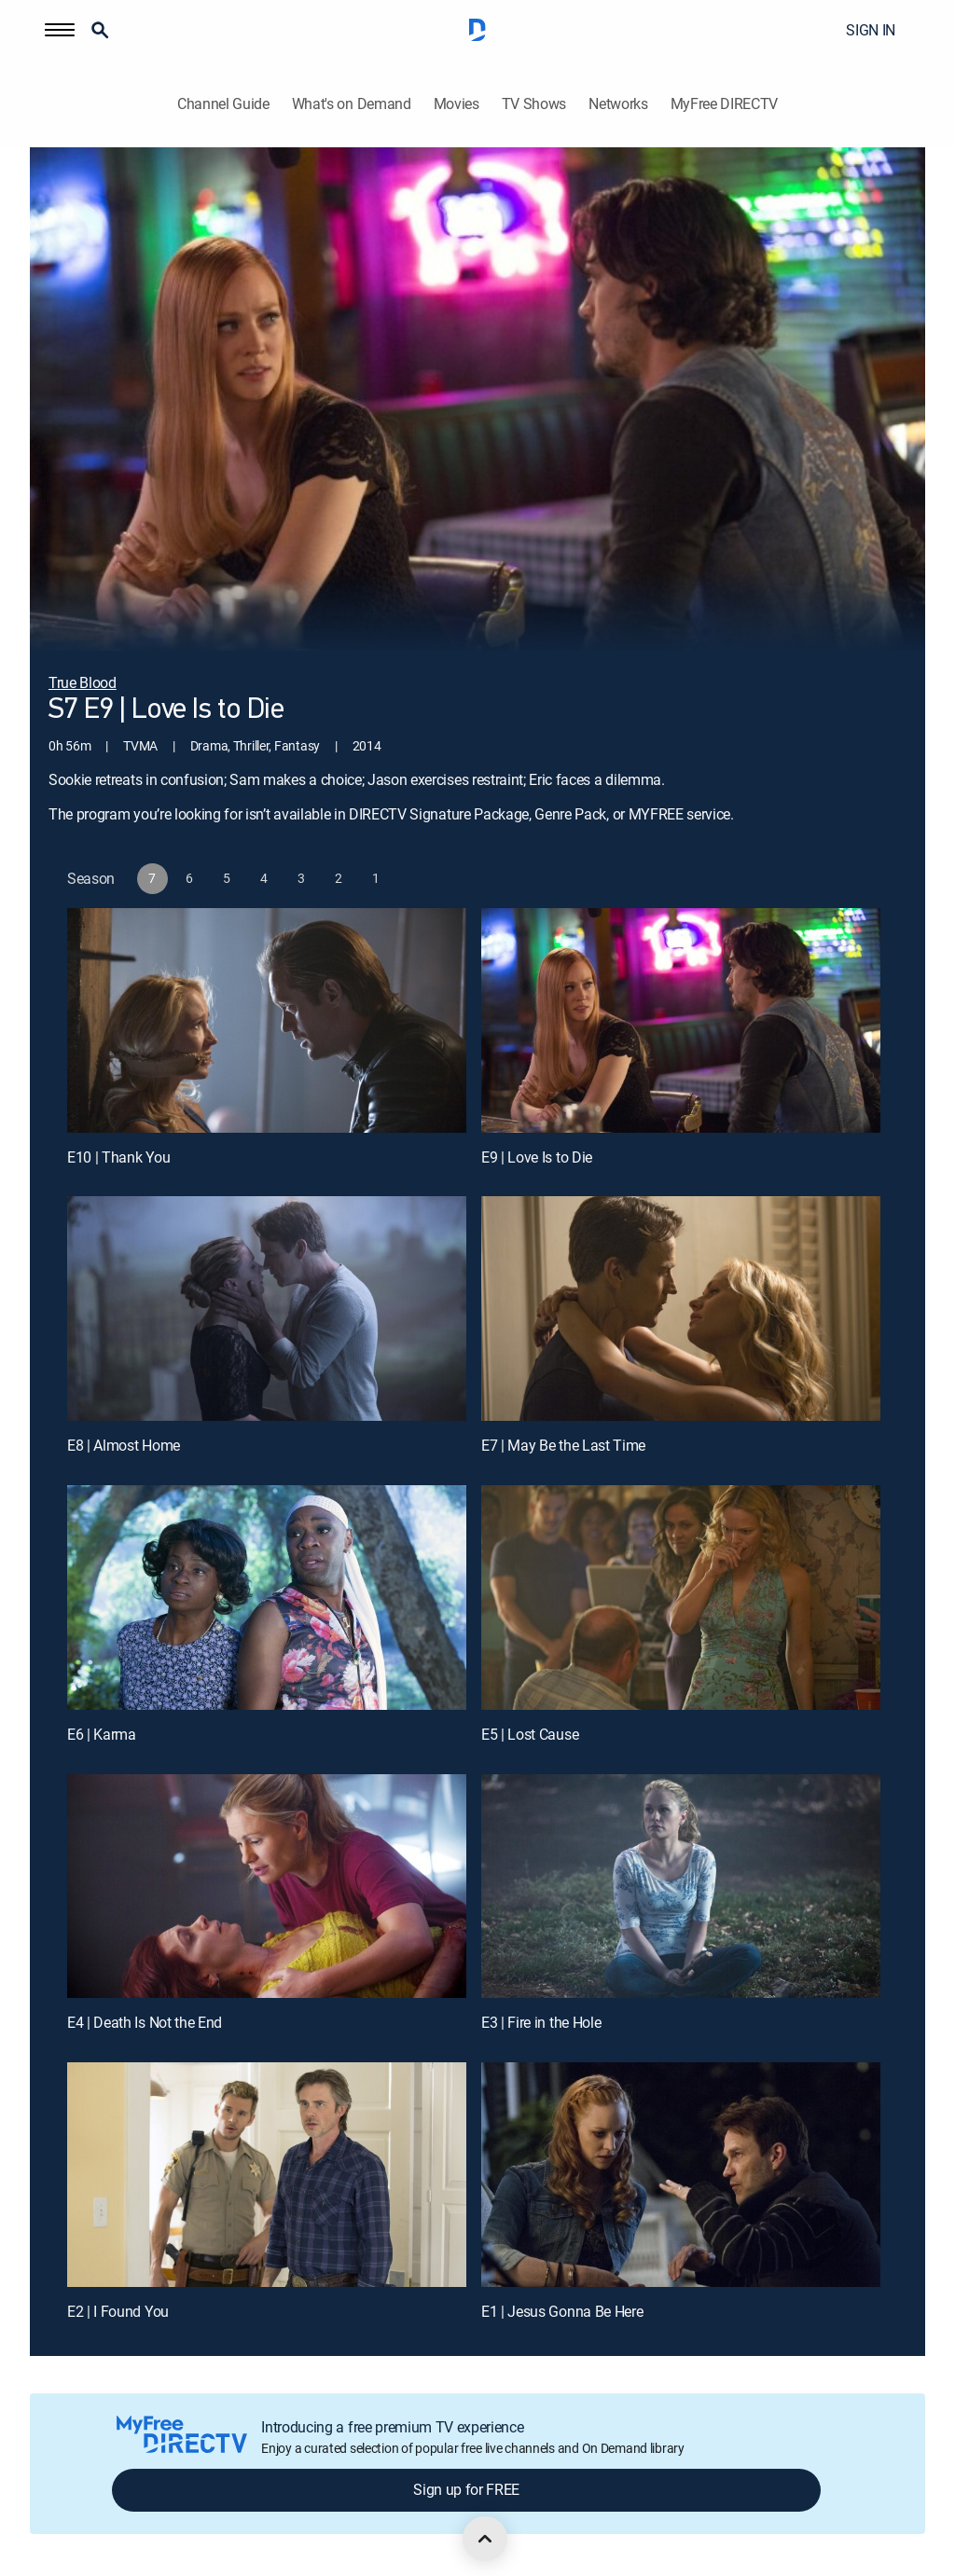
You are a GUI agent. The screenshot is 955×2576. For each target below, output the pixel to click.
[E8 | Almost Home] (266, 1308)
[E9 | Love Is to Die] (680, 1020)
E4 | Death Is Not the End (144, 2022)
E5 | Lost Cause (529, 1734)
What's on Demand (351, 104)
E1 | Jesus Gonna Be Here (562, 2311)
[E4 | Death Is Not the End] (266, 1886)
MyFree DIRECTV (725, 104)
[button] (60, 30)
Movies (456, 104)
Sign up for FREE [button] (466, 2489)
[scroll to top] (485, 2539)
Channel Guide (223, 104)
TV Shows (534, 104)
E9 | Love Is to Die (536, 1157)
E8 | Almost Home (123, 1445)
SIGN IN (870, 30)
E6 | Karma (101, 1734)
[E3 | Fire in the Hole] (680, 1886)
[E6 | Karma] (266, 1597)
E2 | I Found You (118, 2311)
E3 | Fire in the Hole (541, 2022)
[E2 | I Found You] (266, 2174)
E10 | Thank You (118, 1157)
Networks (617, 104)
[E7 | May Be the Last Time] (680, 1308)
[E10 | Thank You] (266, 1020)
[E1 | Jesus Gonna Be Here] (680, 2174)
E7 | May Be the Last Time (563, 1445)
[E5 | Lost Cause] (680, 1597)
